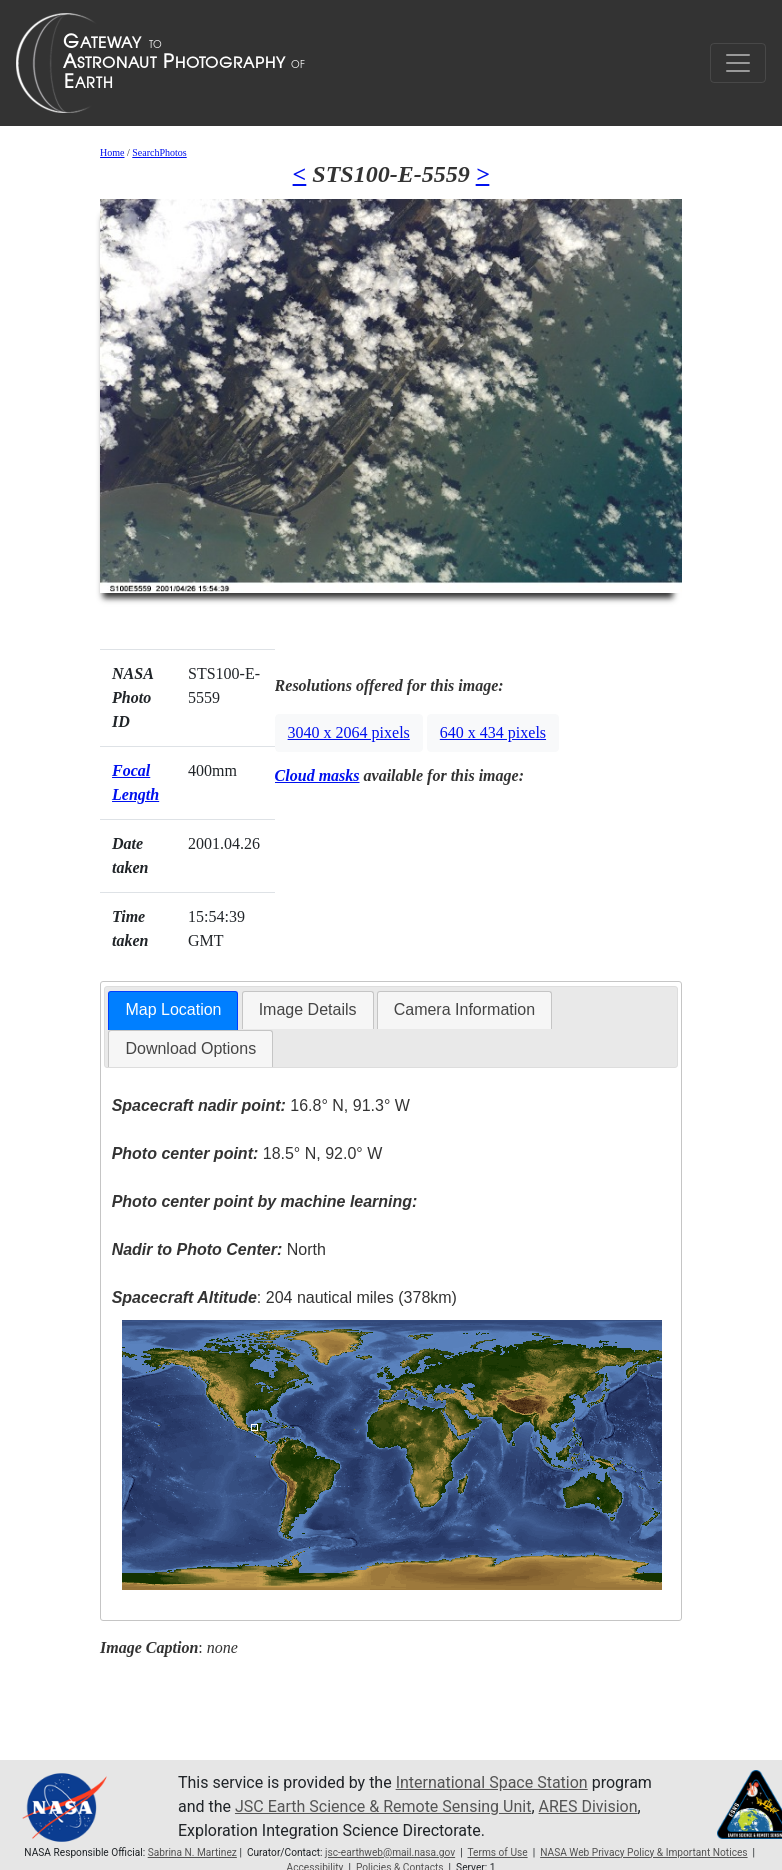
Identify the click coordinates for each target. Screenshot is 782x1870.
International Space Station (492, 1782)
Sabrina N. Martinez (192, 1852)
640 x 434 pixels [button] (493, 732)
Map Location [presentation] (173, 1009)
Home (112, 152)
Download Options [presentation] (190, 1048)
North (219, 1249)
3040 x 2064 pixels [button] (349, 732)
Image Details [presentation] (308, 1009)
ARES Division (588, 1806)
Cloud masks (317, 775)
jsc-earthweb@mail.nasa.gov (390, 1852)
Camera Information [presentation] (464, 1009)
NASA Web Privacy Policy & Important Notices (643, 1852)
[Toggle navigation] (738, 63)
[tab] (173, 1010)
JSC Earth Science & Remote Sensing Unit (383, 1806)
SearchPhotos (159, 152)
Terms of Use (497, 1852)
